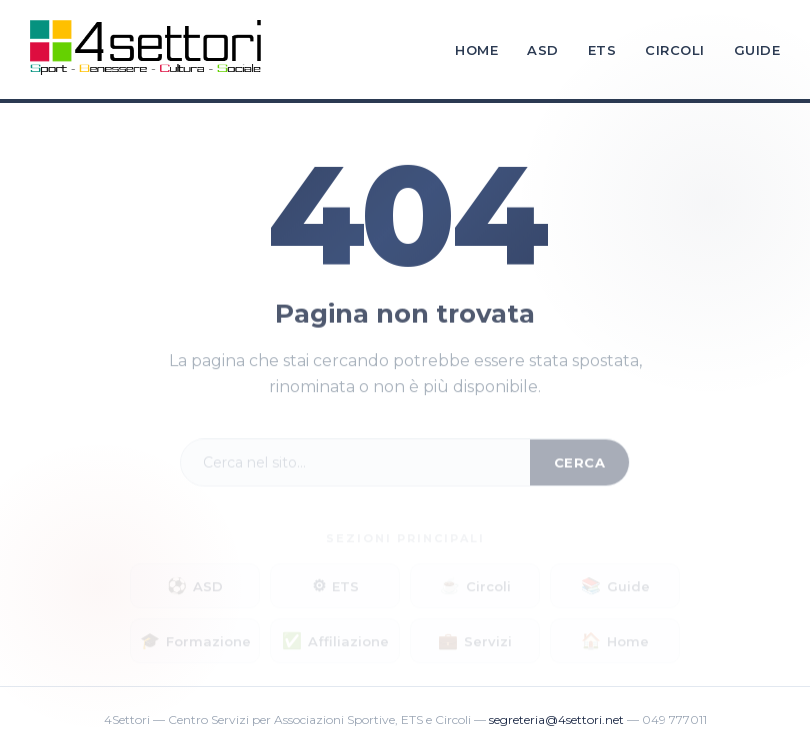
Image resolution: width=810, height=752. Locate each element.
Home (476, 50)
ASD (543, 50)
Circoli (675, 50)
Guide (757, 50)
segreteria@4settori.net (556, 719)
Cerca (580, 466)
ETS (602, 50)
